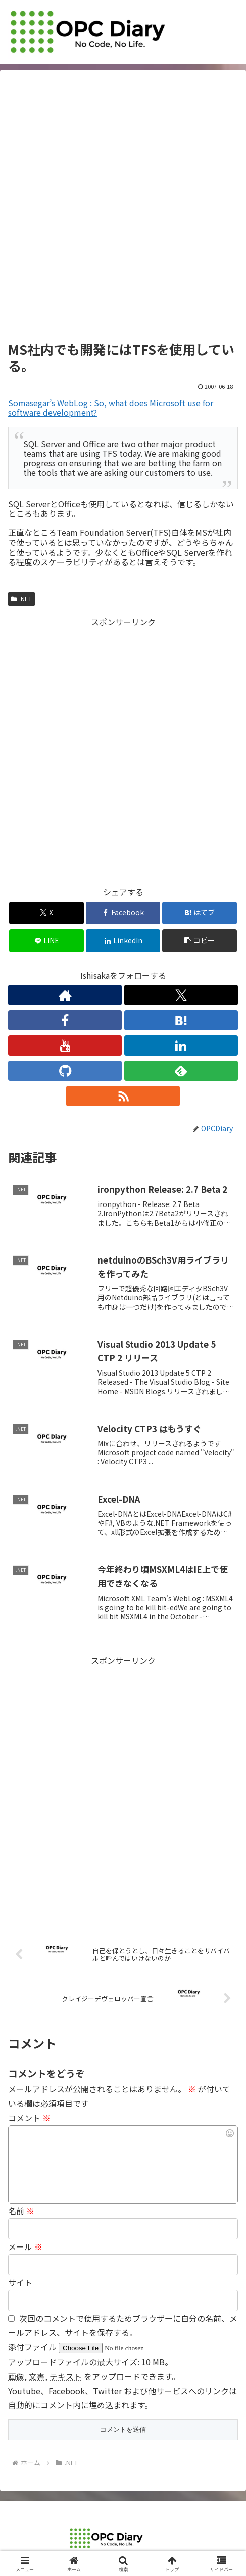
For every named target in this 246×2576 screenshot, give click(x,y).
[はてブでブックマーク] (199, 913)
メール (25, 2246)
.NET (21, 598)
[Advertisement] (123, 209)
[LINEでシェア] (46, 940)
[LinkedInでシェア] (123, 940)
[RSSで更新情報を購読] (123, 1096)
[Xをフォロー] (181, 995)
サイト (20, 2282)
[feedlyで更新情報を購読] (181, 1071)
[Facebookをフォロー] (65, 1020)
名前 (21, 2211)
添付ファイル (33, 2347)
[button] (199, 940)
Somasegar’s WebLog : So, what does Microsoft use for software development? (110, 407)
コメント (29, 2118)
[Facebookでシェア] (123, 913)
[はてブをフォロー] (181, 1020)
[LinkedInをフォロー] (181, 1045)
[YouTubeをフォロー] (65, 1045)
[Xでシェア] (46, 913)
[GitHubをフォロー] (65, 1071)
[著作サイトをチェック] (65, 995)
